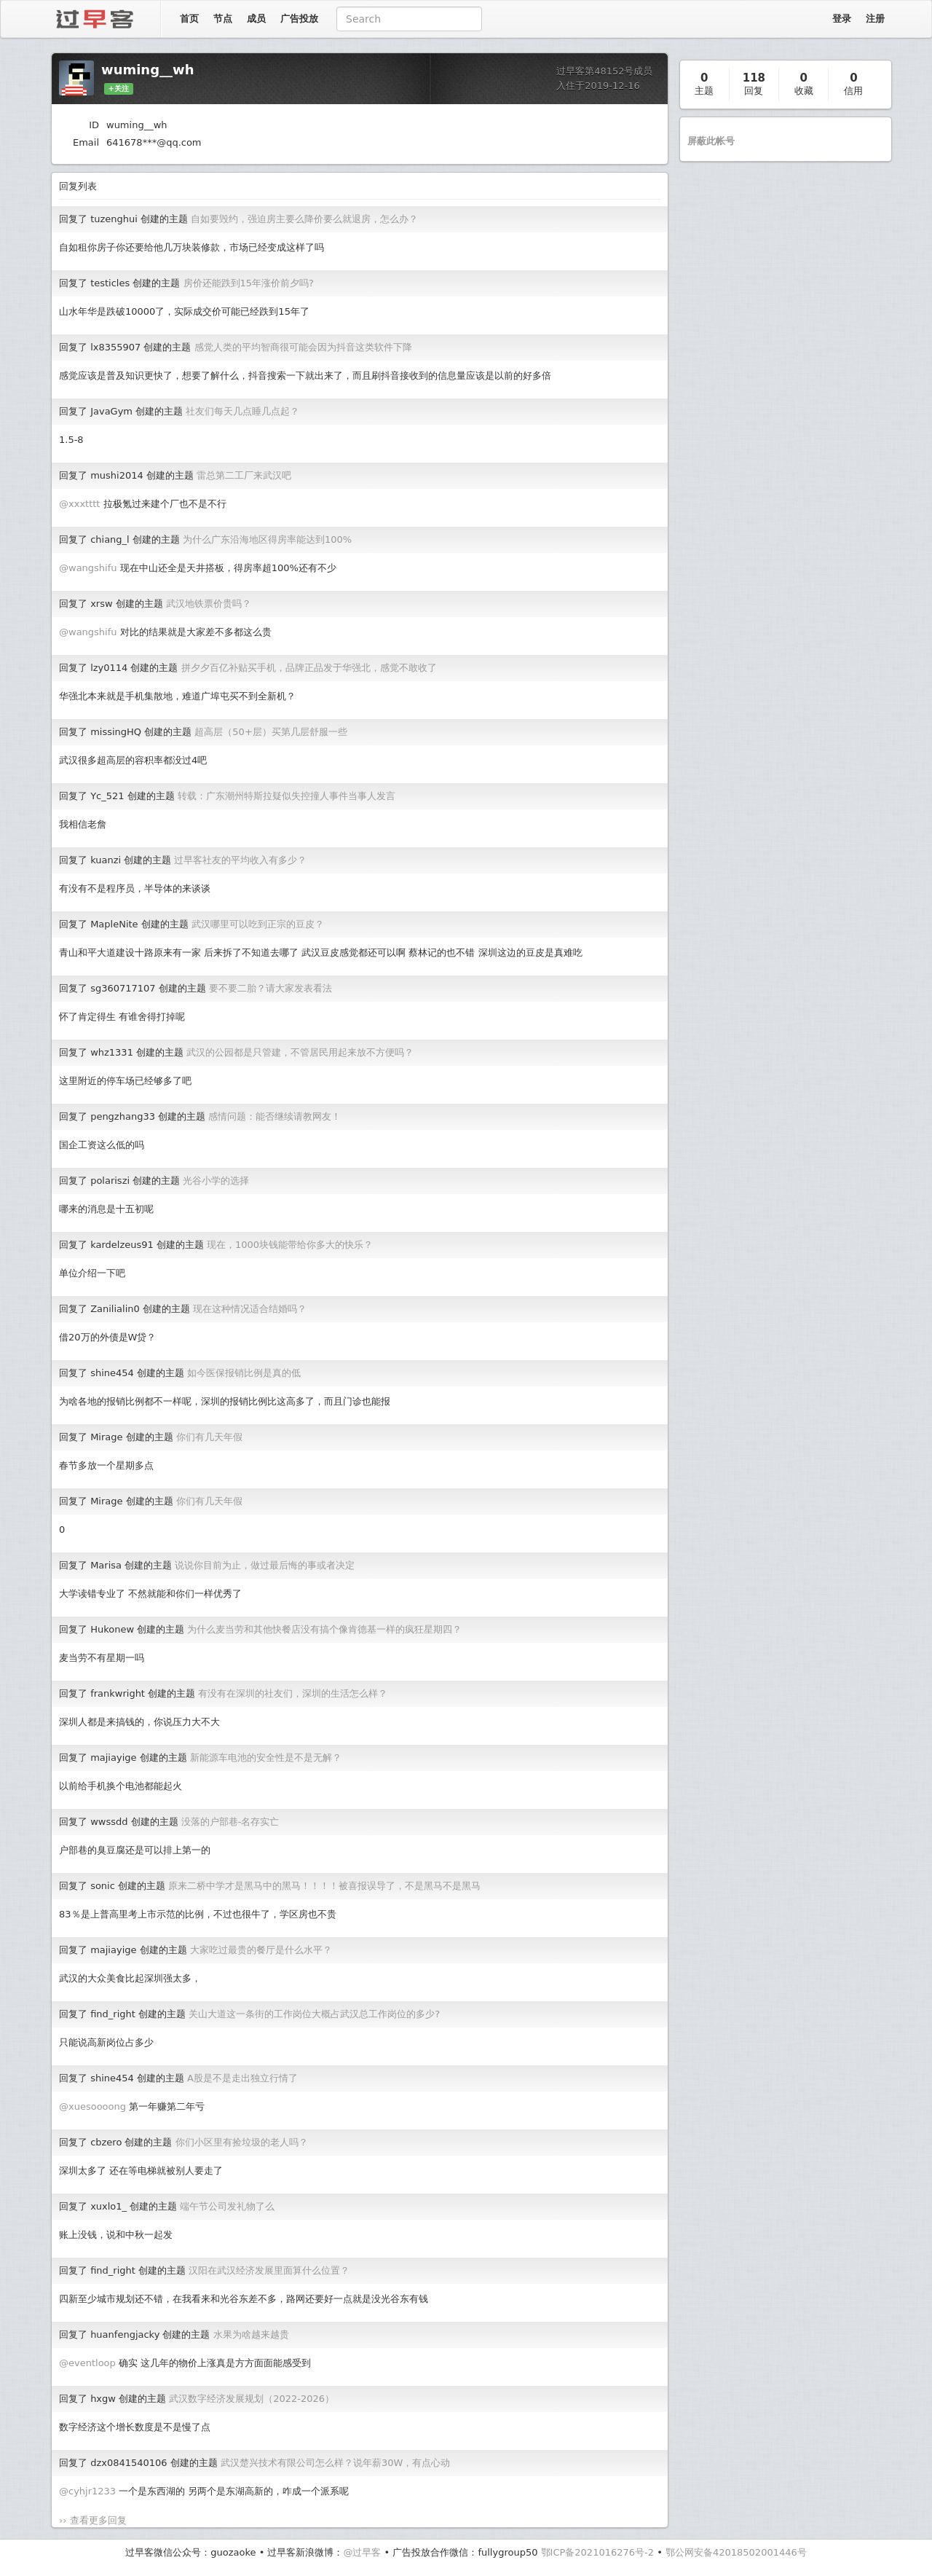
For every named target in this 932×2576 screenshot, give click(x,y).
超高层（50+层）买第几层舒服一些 (270, 731)
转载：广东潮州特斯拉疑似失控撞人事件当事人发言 (286, 795)
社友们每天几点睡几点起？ (242, 411)
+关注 (118, 89)
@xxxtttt (79, 503)
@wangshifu (88, 567)
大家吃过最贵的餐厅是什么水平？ (261, 1949)
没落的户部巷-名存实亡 (230, 1821)
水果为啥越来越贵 (251, 2334)
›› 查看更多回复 (93, 2520)
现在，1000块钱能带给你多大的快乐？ (290, 1244)
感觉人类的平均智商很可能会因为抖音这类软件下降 (303, 347)
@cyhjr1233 (87, 2491)
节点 (222, 18)
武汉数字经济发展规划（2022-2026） (251, 2398)
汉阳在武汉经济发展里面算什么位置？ (269, 2270)
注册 (875, 18)
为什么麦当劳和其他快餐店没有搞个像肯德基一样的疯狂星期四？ (324, 1629)
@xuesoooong (92, 2106)
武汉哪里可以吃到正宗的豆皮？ (257, 924)
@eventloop (87, 2362)
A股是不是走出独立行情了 (242, 2078)
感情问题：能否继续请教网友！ (274, 1116)
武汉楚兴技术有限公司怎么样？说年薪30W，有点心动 (335, 2462)
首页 (189, 18)
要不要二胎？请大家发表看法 (270, 988)
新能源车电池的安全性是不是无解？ (265, 1757)
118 (754, 78)
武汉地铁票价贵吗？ (208, 603)
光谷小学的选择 (216, 1180)
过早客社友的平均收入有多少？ (240, 860)
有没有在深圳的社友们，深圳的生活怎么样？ (292, 1693)
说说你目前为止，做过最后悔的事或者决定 (265, 1565)
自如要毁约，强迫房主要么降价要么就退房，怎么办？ (304, 218)
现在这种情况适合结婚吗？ (250, 1308)
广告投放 (299, 18)
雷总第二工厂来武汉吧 (244, 475)
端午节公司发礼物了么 (227, 2206)
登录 (841, 18)
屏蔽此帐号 (711, 141)
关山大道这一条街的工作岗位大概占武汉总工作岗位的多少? (314, 2013)
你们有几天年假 (209, 1437)
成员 (256, 18)
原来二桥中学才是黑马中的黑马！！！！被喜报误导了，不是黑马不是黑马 (324, 1885)
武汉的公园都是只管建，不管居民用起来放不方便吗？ (300, 1052)
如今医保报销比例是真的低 (244, 1372)
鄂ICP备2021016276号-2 (597, 2552)
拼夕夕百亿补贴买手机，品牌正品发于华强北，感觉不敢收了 (309, 667)
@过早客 (362, 2552)
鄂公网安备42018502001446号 (736, 2552)
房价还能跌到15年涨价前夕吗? (248, 283)
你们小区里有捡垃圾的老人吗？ (241, 2142)
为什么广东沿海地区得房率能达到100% (267, 539)
